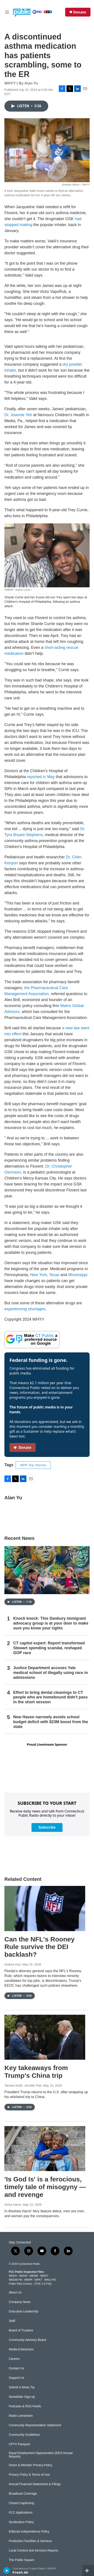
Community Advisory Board (27, 2340)
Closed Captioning (21, 2503)
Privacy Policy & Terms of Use (29, 2474)
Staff (12, 2321)
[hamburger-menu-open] (7, 12)
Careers (14, 2359)
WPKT (38, 2279)
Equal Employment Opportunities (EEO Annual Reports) (41, 2454)
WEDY (44, 2275)
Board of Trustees (21, 2330)
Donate (79, 12)
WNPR (28, 2279)
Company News (20, 2302)
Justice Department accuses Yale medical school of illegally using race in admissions (50, 1673)
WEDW (33, 2275)
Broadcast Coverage (23, 2493)
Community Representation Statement (35, 2425)
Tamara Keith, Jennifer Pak (22, 2085)
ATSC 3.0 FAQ (42, 2283)
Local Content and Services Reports (33, 2550)
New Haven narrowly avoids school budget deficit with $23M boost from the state (50, 1722)
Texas (54, 1275)
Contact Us (16, 2368)
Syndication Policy (21, 2522)
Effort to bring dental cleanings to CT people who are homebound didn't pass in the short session (50, 1697)
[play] (6, 2570)
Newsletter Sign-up (22, 2396)
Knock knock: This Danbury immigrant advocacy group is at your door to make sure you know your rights (50, 1623)
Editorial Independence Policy (29, 2531)
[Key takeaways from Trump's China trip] (44, 2037)
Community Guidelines (24, 2434)
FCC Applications (20, 2512)
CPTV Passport (19, 2444)
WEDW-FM (15, 2279)
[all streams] (88, 2570)
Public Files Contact (20, 2283)
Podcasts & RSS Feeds (25, 2406)
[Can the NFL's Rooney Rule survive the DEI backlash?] (44, 1908)
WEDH (13, 2275)
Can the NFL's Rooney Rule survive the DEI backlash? (39, 1947)
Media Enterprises (21, 2349)
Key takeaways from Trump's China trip (36, 2071)
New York (38, 1275)
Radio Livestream (21, 2415)
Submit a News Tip (22, 2387)
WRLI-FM (50, 2279)
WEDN (23, 2275)
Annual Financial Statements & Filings (35, 2484)
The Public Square (21, 2560)
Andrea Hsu (12, 1964)
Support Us (16, 2377)
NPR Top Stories (33, 1465)
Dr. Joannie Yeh (18, 415)
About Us (15, 2292)
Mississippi (77, 1275)
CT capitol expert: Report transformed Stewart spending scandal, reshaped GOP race (49, 1648)
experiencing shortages (24, 1309)
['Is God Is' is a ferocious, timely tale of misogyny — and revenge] (44, 2148)
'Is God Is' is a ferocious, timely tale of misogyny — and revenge (45, 2186)
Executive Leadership (23, 2311)
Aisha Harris (12, 2204)
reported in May (41, 777)
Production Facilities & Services (30, 2541)
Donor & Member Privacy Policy (30, 2465)
